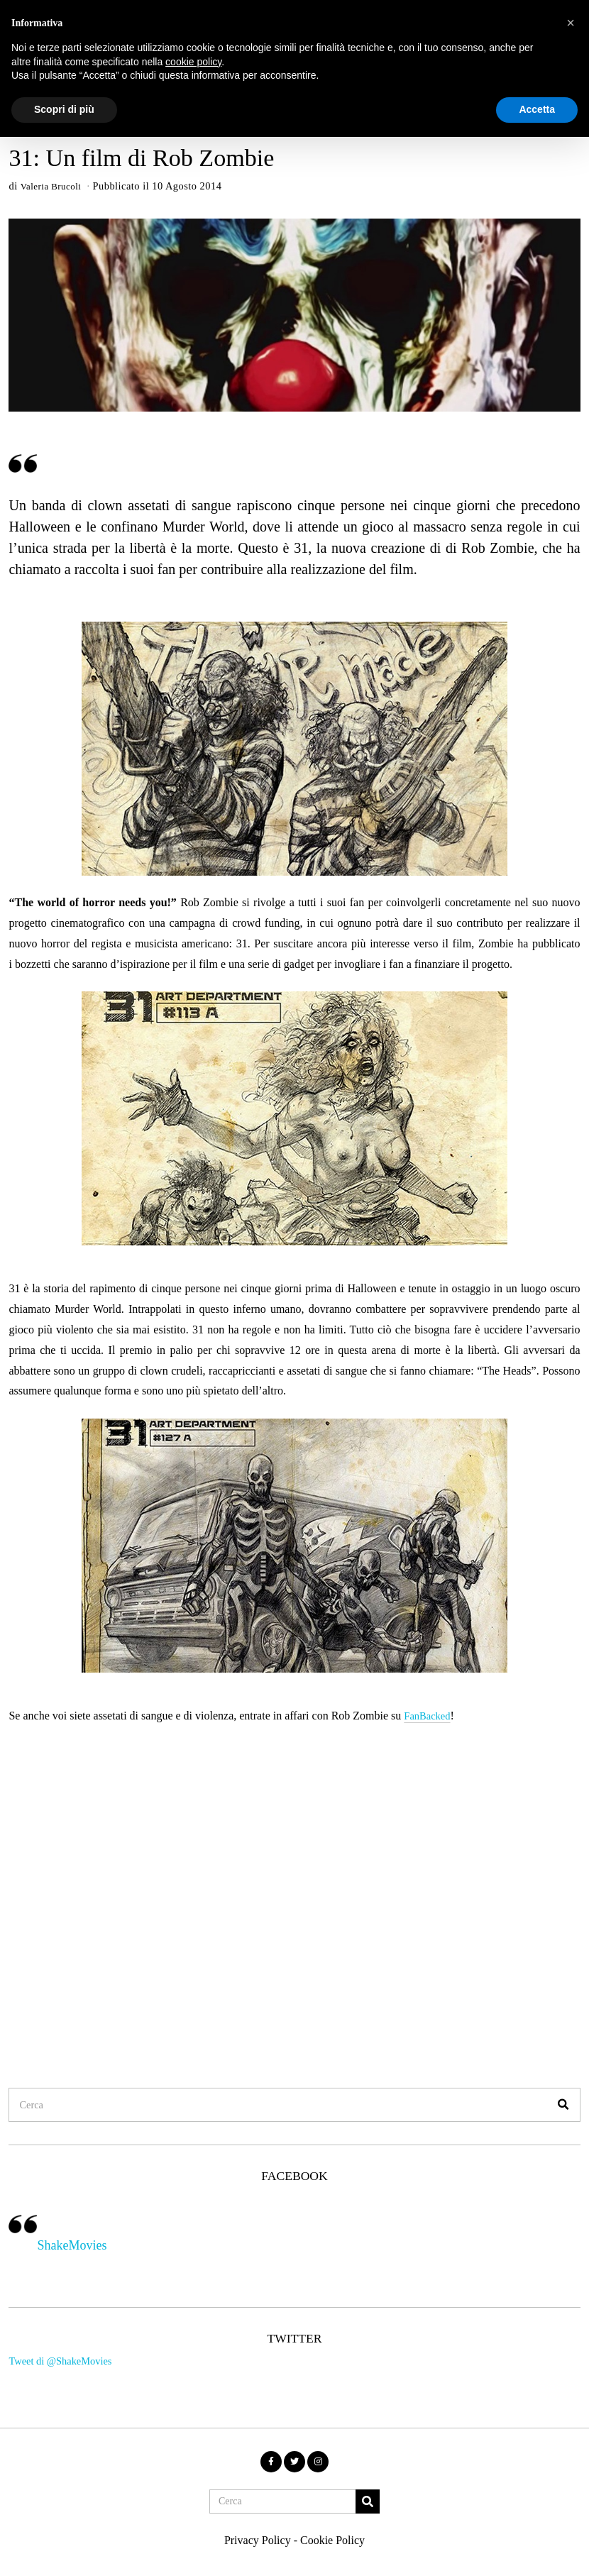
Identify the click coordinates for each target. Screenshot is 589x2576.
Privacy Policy (257, 2542)
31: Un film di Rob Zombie (141, 158)
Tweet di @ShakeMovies (60, 2363)
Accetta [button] (537, 109)
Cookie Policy (332, 2542)
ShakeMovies (71, 2247)
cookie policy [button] (193, 61)
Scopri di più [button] (64, 109)
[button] (563, 2107)
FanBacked (429, 1718)
